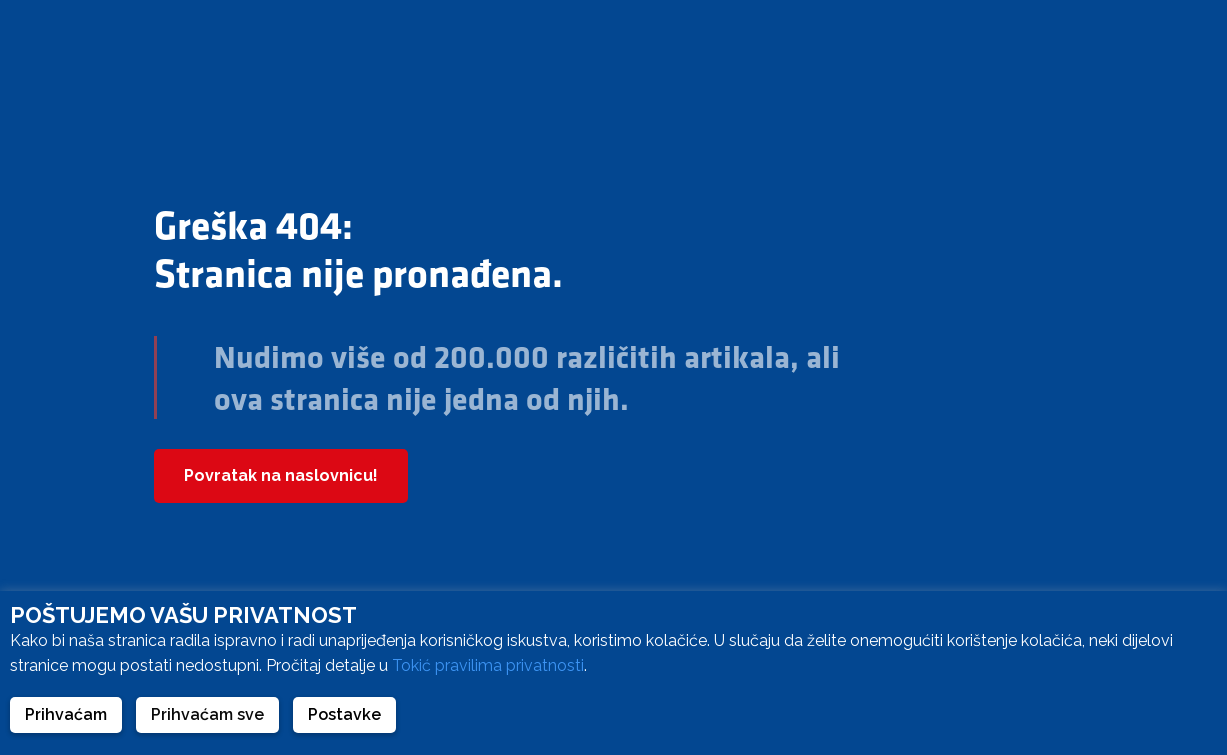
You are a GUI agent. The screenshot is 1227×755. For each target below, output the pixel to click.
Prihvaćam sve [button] (207, 714)
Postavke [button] (344, 714)
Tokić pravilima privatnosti (488, 665)
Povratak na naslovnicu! (281, 475)
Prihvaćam (66, 714)
